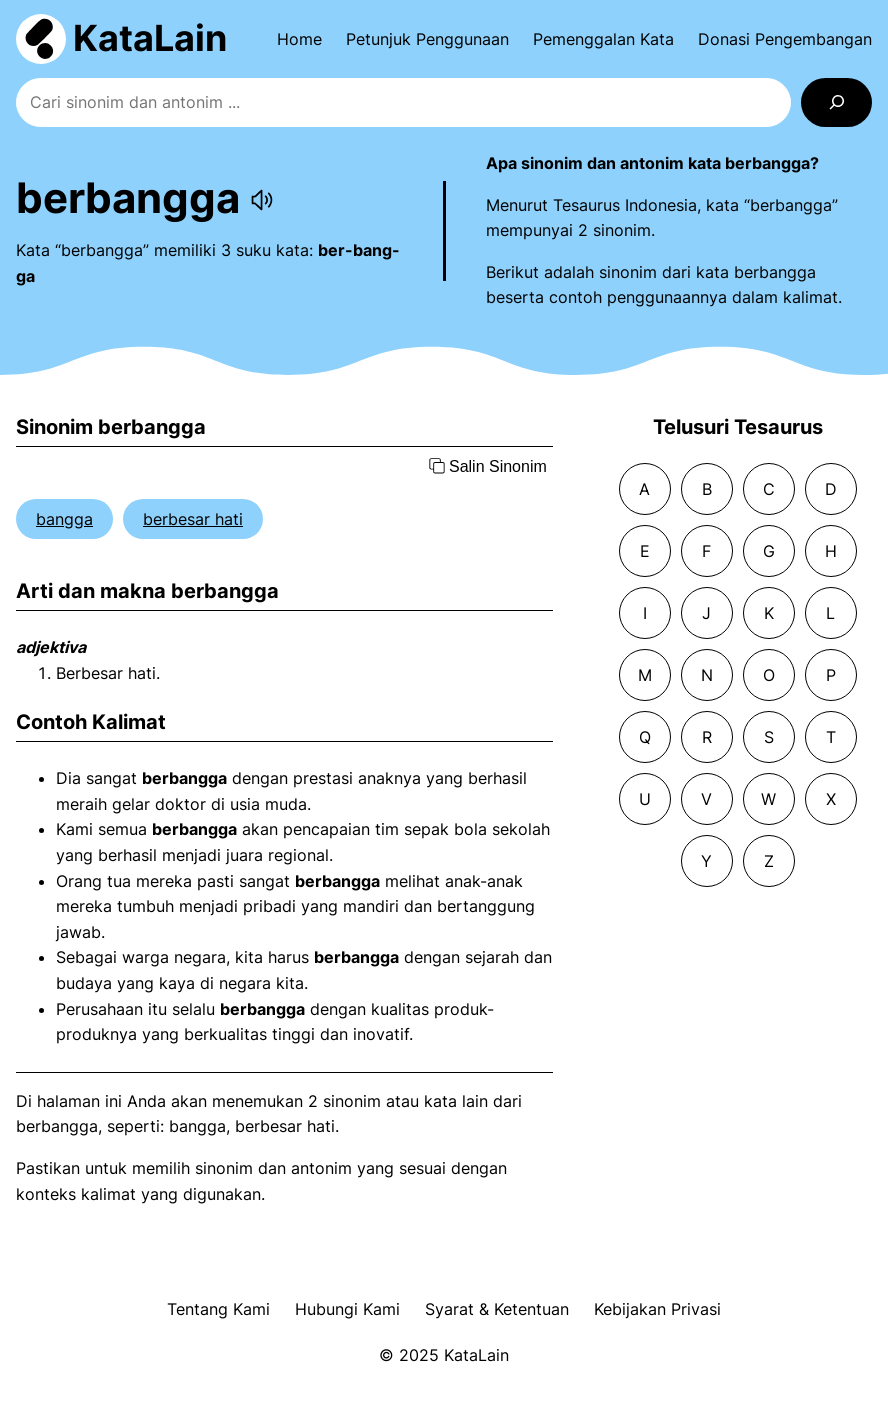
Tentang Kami (218, 1309)
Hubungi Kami (347, 1309)
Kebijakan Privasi (657, 1309)
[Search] (836, 102)
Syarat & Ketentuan (497, 1309)
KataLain (150, 38)
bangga (64, 519)
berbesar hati (193, 519)
